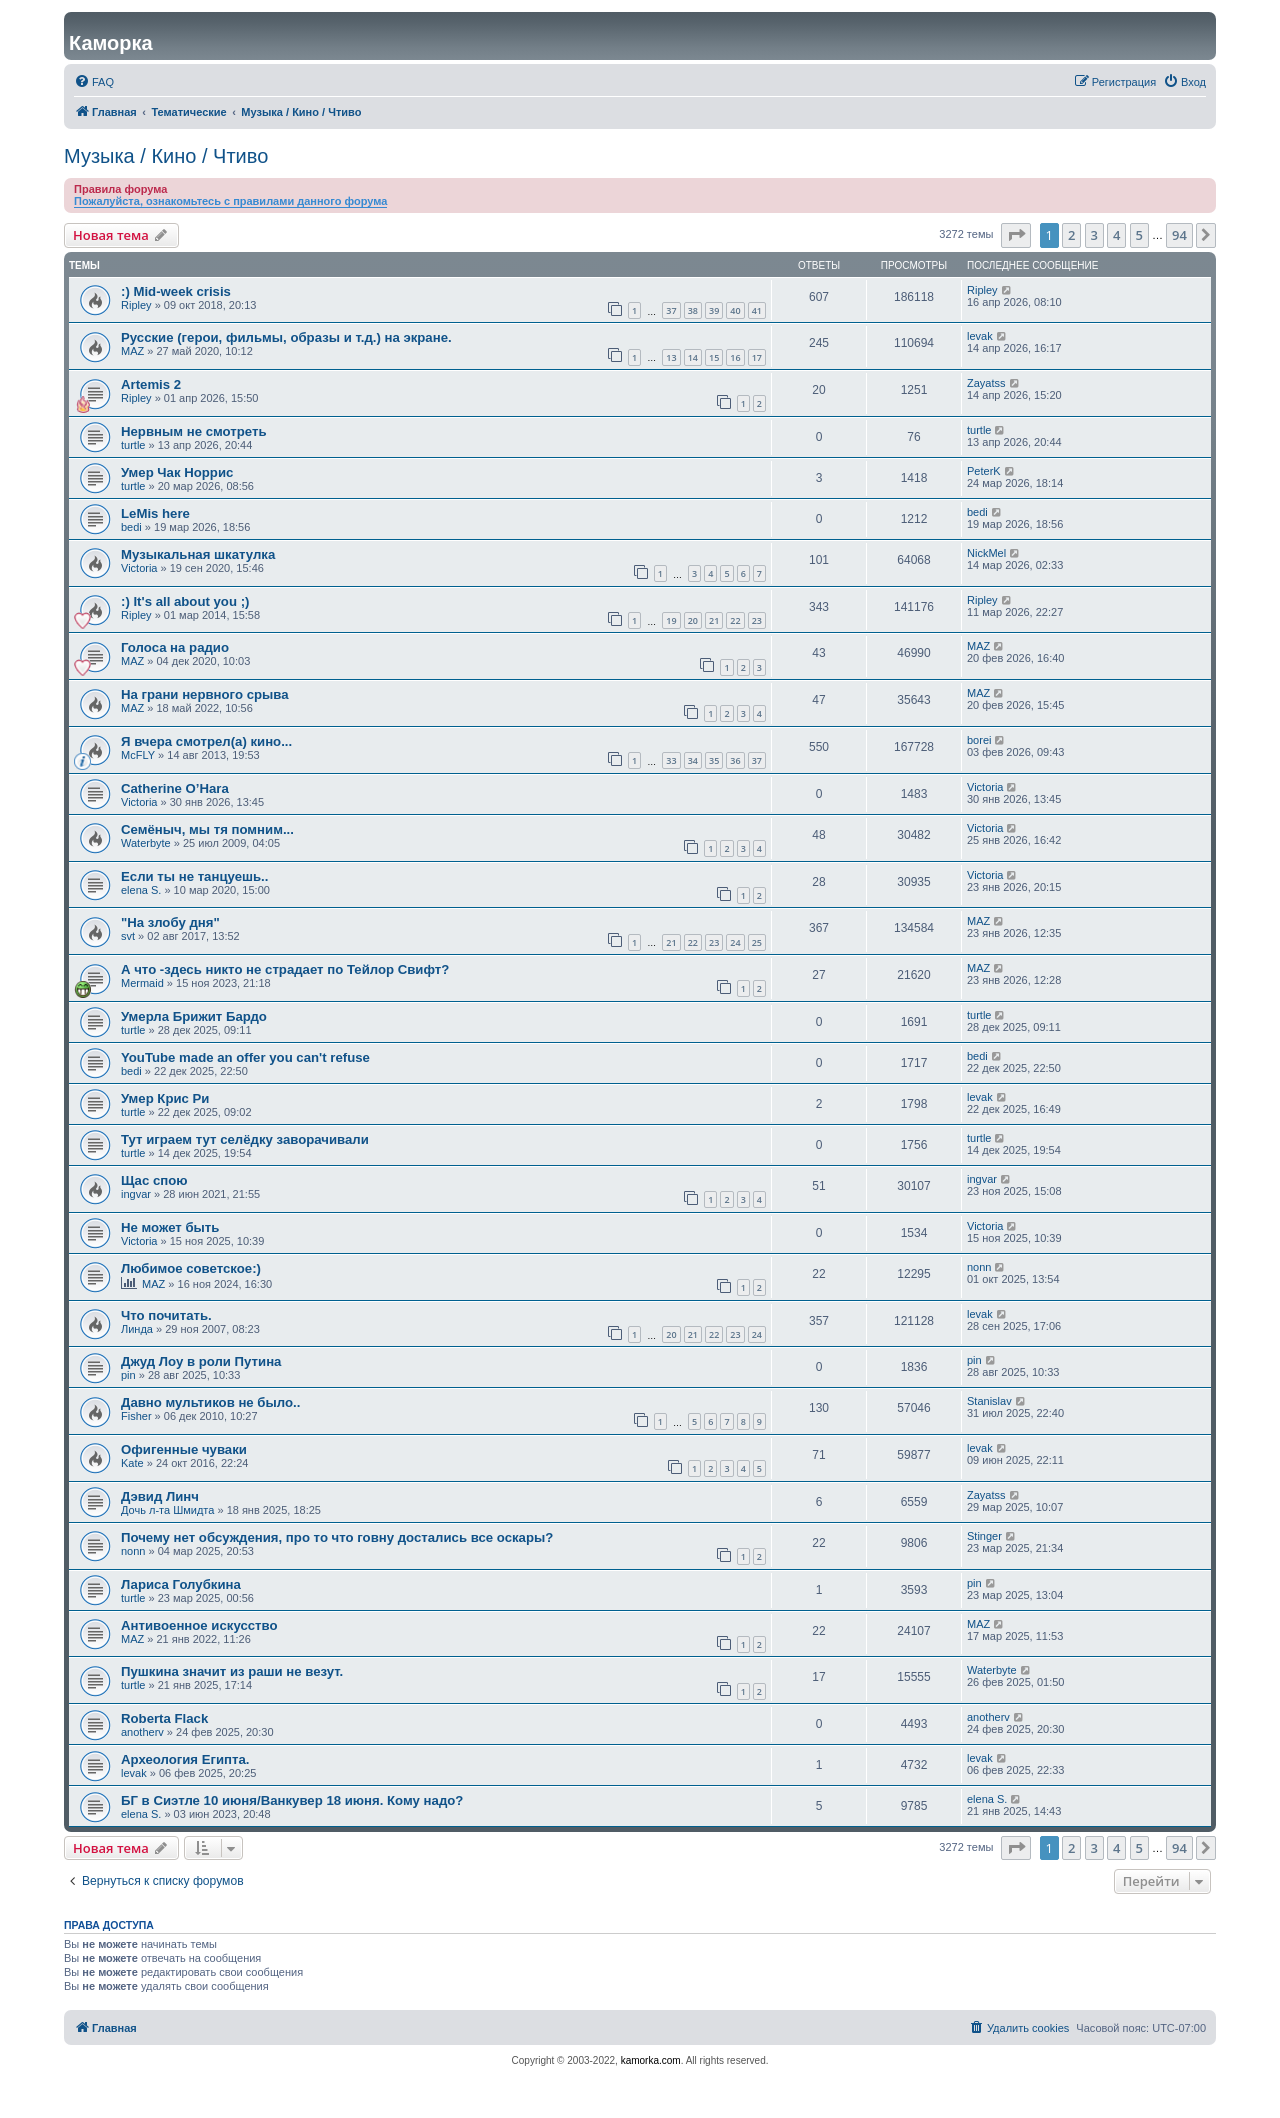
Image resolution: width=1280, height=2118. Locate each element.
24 (735, 942)
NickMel (986, 553)
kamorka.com (651, 2060)
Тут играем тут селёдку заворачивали (245, 1139)
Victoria (139, 568)
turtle (133, 445)
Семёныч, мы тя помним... (207, 829)
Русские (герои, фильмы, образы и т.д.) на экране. (286, 337)
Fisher (136, 1416)
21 (714, 620)
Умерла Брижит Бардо (194, 1016)
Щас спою (154, 1180)
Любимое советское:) (191, 1268)
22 (735, 620)
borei (979, 740)
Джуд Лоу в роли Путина (201, 1361)
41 (757, 310)
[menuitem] (94, 82)
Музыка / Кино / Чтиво (166, 156)
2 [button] (1071, 235)
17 (757, 357)
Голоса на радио (175, 647)
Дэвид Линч (160, 1496)
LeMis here (155, 513)
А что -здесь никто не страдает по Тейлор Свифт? (285, 969)
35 (714, 760)
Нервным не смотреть (194, 431)
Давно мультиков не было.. (210, 1402)
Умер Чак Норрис (177, 472)
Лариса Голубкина (181, 1584)
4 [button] (1116, 235)
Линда (137, 1329)
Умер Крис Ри (165, 1098)
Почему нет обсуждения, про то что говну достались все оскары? (337, 1537)
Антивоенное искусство (199, 1625)
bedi (131, 527)
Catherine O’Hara (175, 788)
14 (693, 357)
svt (128, 936)
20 (693, 620)
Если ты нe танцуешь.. (194, 876)
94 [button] (1179, 235)
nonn (979, 1267)
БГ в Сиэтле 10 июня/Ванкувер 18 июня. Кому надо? (292, 1800)
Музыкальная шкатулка (198, 554)
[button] (1016, 235)
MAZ (132, 351)
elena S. (141, 890)
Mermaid (142, 983)
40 (735, 310)
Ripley (136, 305)
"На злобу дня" (170, 922)
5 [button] (1139, 235)
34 (693, 760)
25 (757, 942)
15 (714, 357)
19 (671, 620)
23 (757, 620)
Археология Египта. (185, 1759)
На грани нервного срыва (205, 694)
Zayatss (986, 383)
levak (980, 336)
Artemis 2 (151, 384)
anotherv (142, 1732)
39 (714, 310)
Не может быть (170, 1227)
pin (128, 1375)
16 (735, 357)
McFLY (138, 755)
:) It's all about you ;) (185, 601)
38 (693, 310)
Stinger (984, 1536)
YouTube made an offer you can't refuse (245, 1057)
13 (671, 357)
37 (671, 310)
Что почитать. (166, 1315)
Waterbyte (146, 843)
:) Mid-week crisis (176, 291)
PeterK (984, 471)
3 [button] (1094, 235)
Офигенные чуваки (184, 1449)
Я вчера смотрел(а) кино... (206, 741)
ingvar (136, 1194)
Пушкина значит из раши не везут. (232, 1671)
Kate (132, 1463)
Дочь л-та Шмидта (167, 1510)
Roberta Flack (164, 1718)
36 (735, 760)
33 (671, 760)
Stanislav (989, 1401)
